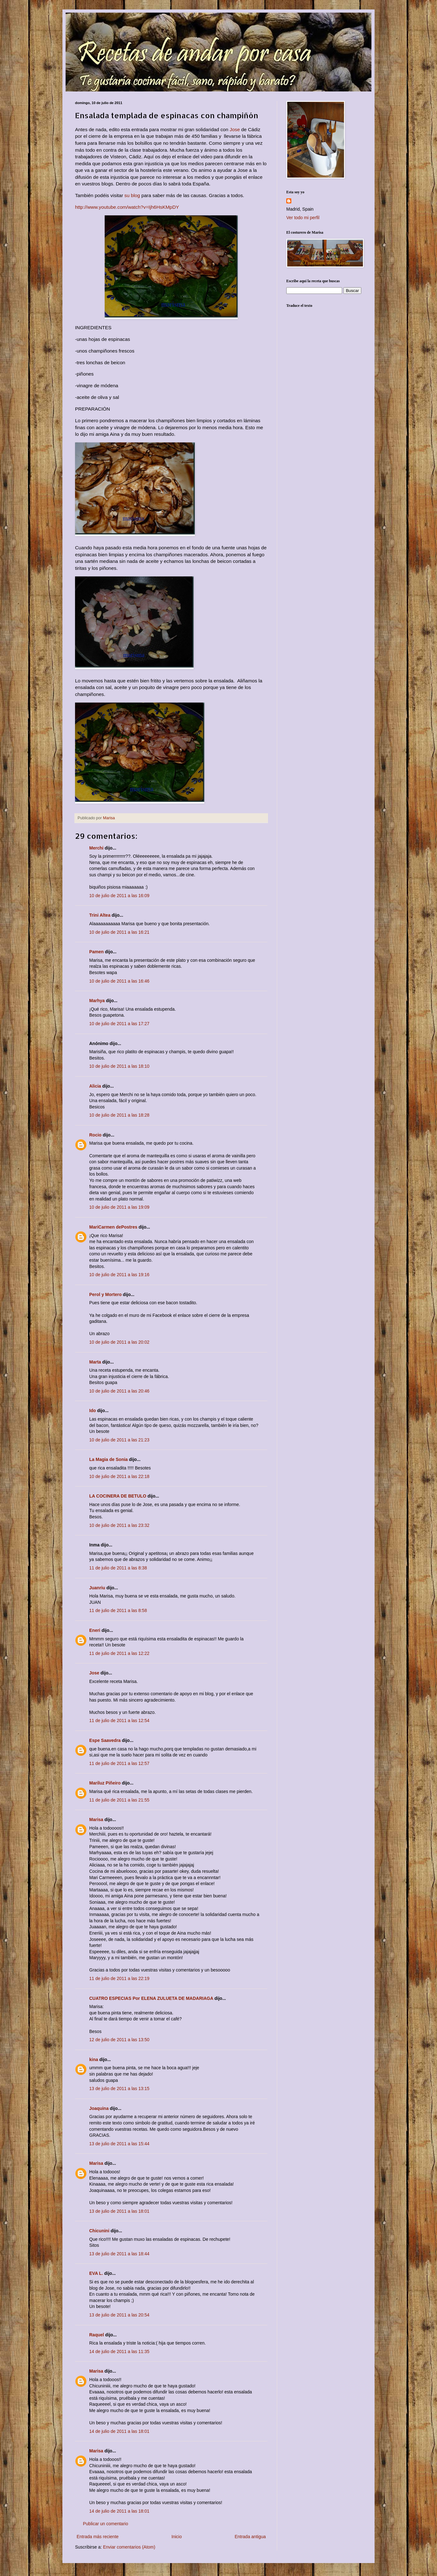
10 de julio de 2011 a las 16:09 (119, 895)
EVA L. (96, 2273)
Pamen (96, 951)
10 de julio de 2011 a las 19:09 (119, 1207)
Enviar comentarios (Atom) (129, 2547)
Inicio (177, 2536)
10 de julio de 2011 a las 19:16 (119, 1274)
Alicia (95, 1086)
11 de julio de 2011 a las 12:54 (119, 1720)
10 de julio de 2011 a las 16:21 (119, 932)
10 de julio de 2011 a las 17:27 (119, 1023)
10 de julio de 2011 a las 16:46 (119, 981)
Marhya (97, 1000)
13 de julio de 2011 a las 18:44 (119, 2253)
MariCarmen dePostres (113, 1227)
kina (93, 2059)
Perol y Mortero (105, 1294)
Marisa (96, 1819)
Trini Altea (99, 915)
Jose (235, 129)
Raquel (96, 2334)
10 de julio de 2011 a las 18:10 (119, 1066)
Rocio (95, 1134)
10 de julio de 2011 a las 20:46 (119, 1390)
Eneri (94, 1630)
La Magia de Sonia (108, 1459)
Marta (95, 1361)
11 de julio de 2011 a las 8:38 (118, 1567)
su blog (132, 195)
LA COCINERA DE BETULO (117, 1495)
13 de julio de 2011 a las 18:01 (119, 2211)
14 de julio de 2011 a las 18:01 (119, 2431)
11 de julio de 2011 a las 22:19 (119, 1978)
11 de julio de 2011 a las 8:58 (118, 1610)
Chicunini (99, 2230)
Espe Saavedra (105, 1740)
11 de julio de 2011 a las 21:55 (119, 1799)
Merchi (96, 847)
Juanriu (97, 1587)
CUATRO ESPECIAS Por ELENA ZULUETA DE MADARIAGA (151, 1998)
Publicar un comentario (105, 2523)
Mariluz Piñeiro (105, 1782)
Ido (92, 1410)
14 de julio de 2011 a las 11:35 (119, 2351)
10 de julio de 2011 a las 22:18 (119, 1476)
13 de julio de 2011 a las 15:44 (119, 2143)
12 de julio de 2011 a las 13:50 (119, 2039)
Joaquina (98, 2108)
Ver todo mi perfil (302, 217)
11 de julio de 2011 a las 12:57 (119, 1763)
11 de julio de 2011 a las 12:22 (119, 1653)
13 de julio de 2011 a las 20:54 (119, 2314)
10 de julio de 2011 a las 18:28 (119, 1115)
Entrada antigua (250, 2536)
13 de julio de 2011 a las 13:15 (119, 2088)
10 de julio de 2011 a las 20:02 (119, 1342)
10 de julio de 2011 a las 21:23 (119, 1439)
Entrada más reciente (98, 2536)
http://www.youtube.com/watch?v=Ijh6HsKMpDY (127, 207)
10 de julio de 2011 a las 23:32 (119, 1525)
